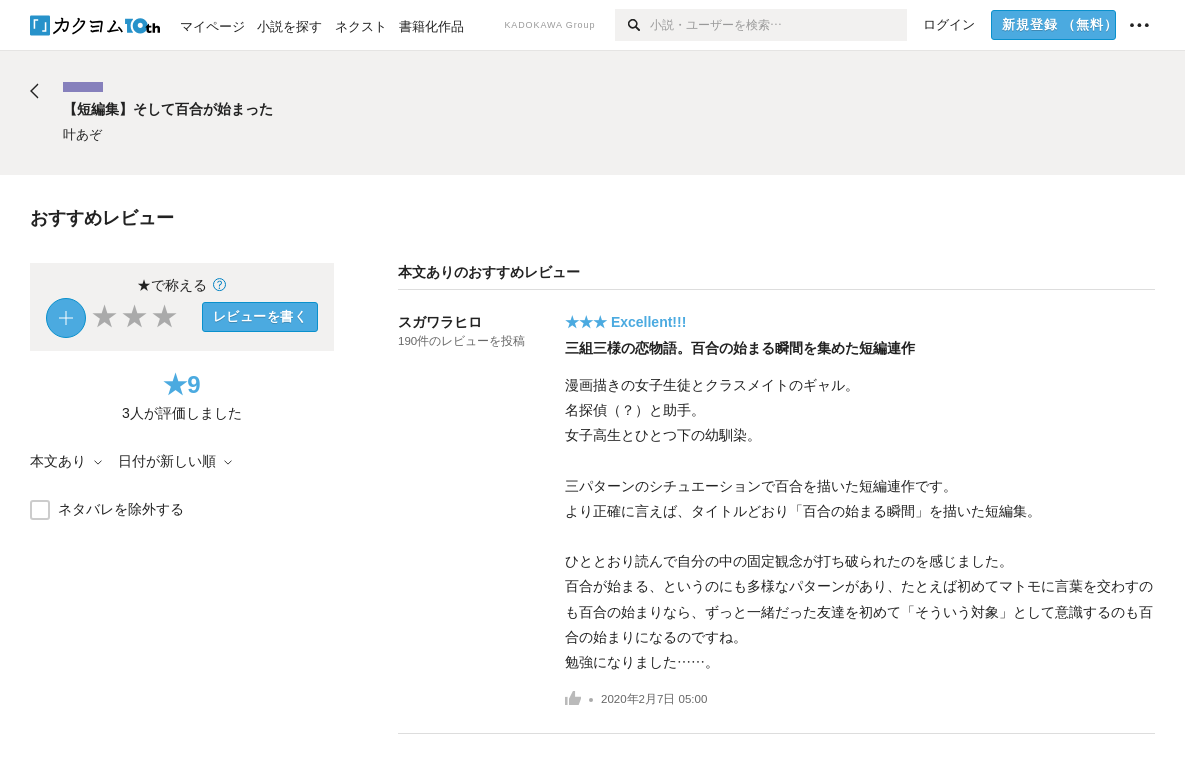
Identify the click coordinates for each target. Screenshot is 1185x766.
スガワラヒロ (440, 322)
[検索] (632, 25)
